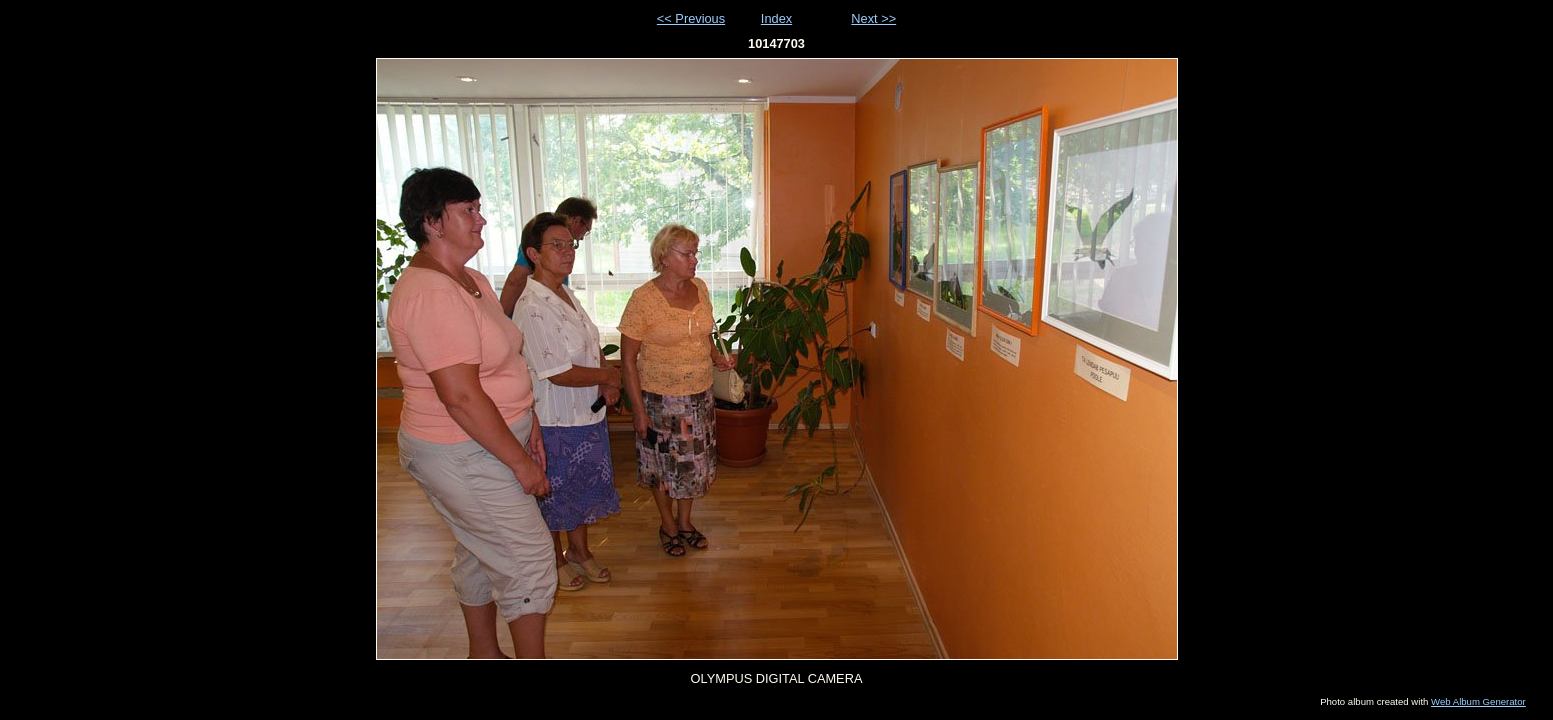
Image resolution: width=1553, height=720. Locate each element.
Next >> (873, 18)
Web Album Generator (1478, 701)
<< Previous (691, 18)
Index (776, 18)
